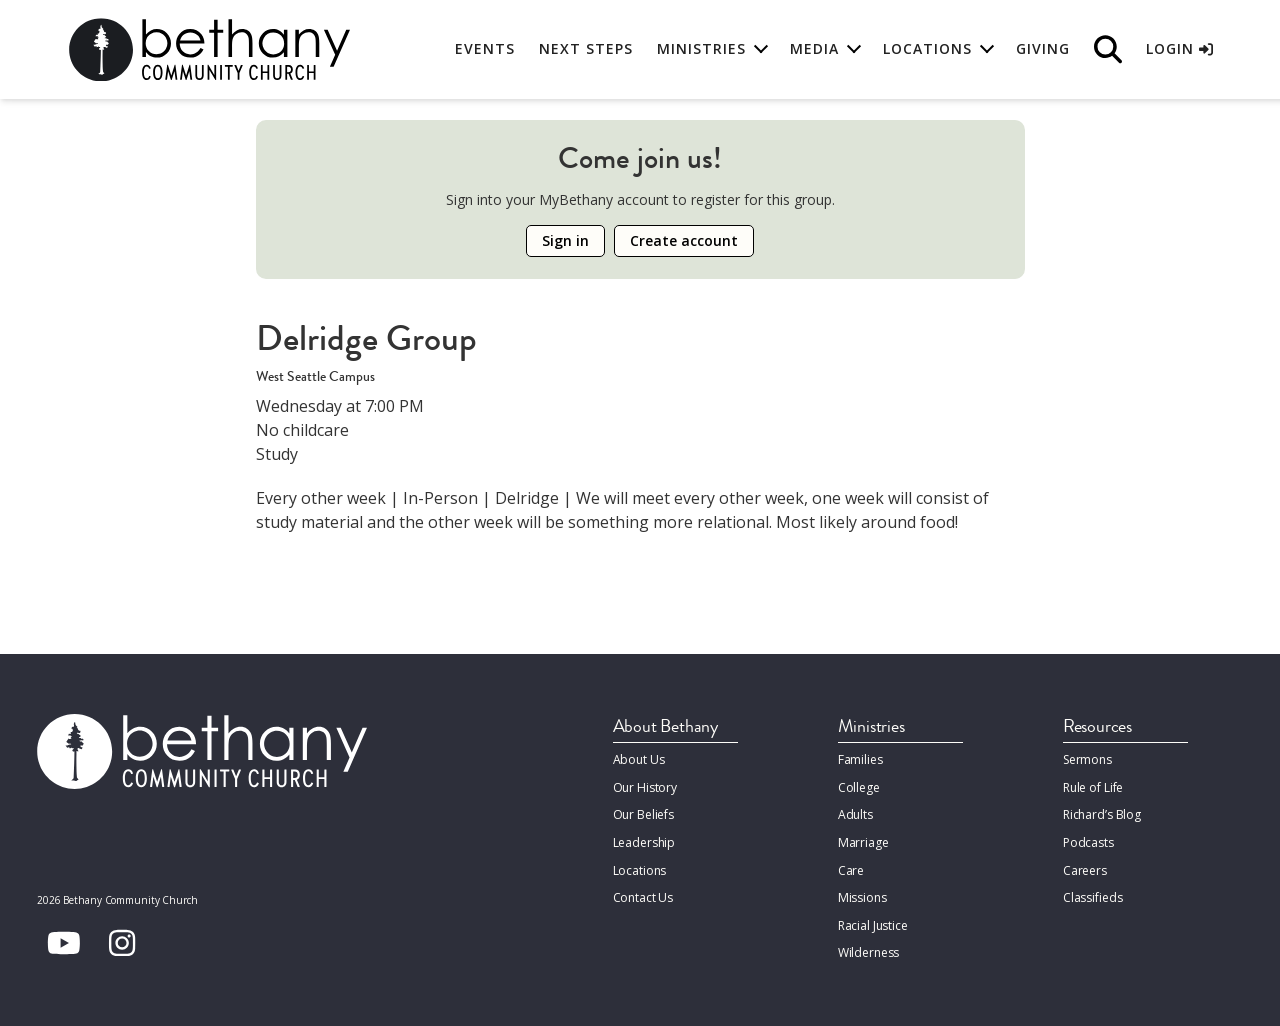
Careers (1085, 867)
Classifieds (1093, 894)
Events (485, 49)
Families (860, 759)
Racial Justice (873, 921)
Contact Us (643, 894)
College (859, 786)
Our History (645, 786)
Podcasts (1088, 840)
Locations (640, 867)
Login (1179, 49)
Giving (1043, 49)
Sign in (565, 240)
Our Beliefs (644, 813)
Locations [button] (927, 49)
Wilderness (869, 948)
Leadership (644, 840)
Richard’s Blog (1102, 813)
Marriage (863, 840)
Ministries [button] (701, 49)
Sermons (1087, 759)
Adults (855, 813)
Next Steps (586, 49)
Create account (684, 240)
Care (851, 867)
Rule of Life (1093, 786)
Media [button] (814, 49)
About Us (639, 759)
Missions (862, 894)
